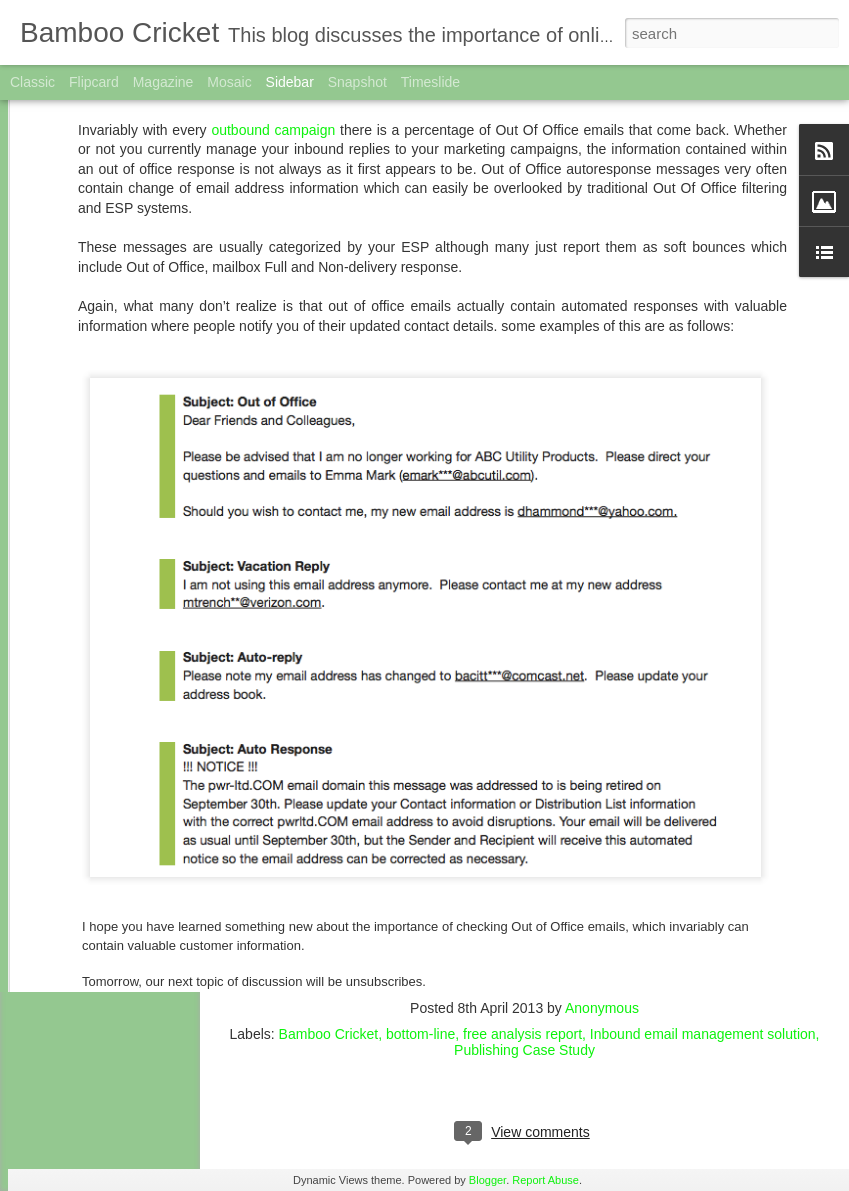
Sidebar (290, 82)
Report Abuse (545, 1180)
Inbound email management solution (703, 1034)
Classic (32, 82)
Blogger (487, 1180)
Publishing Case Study (524, 1050)
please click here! (626, 921)
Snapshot (357, 82)
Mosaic (229, 82)
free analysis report (522, 1034)
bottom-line (420, 1034)
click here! (554, 979)
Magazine (163, 82)
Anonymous (602, 1008)
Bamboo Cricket (329, 1034)
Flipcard (94, 82)
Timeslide (430, 82)
